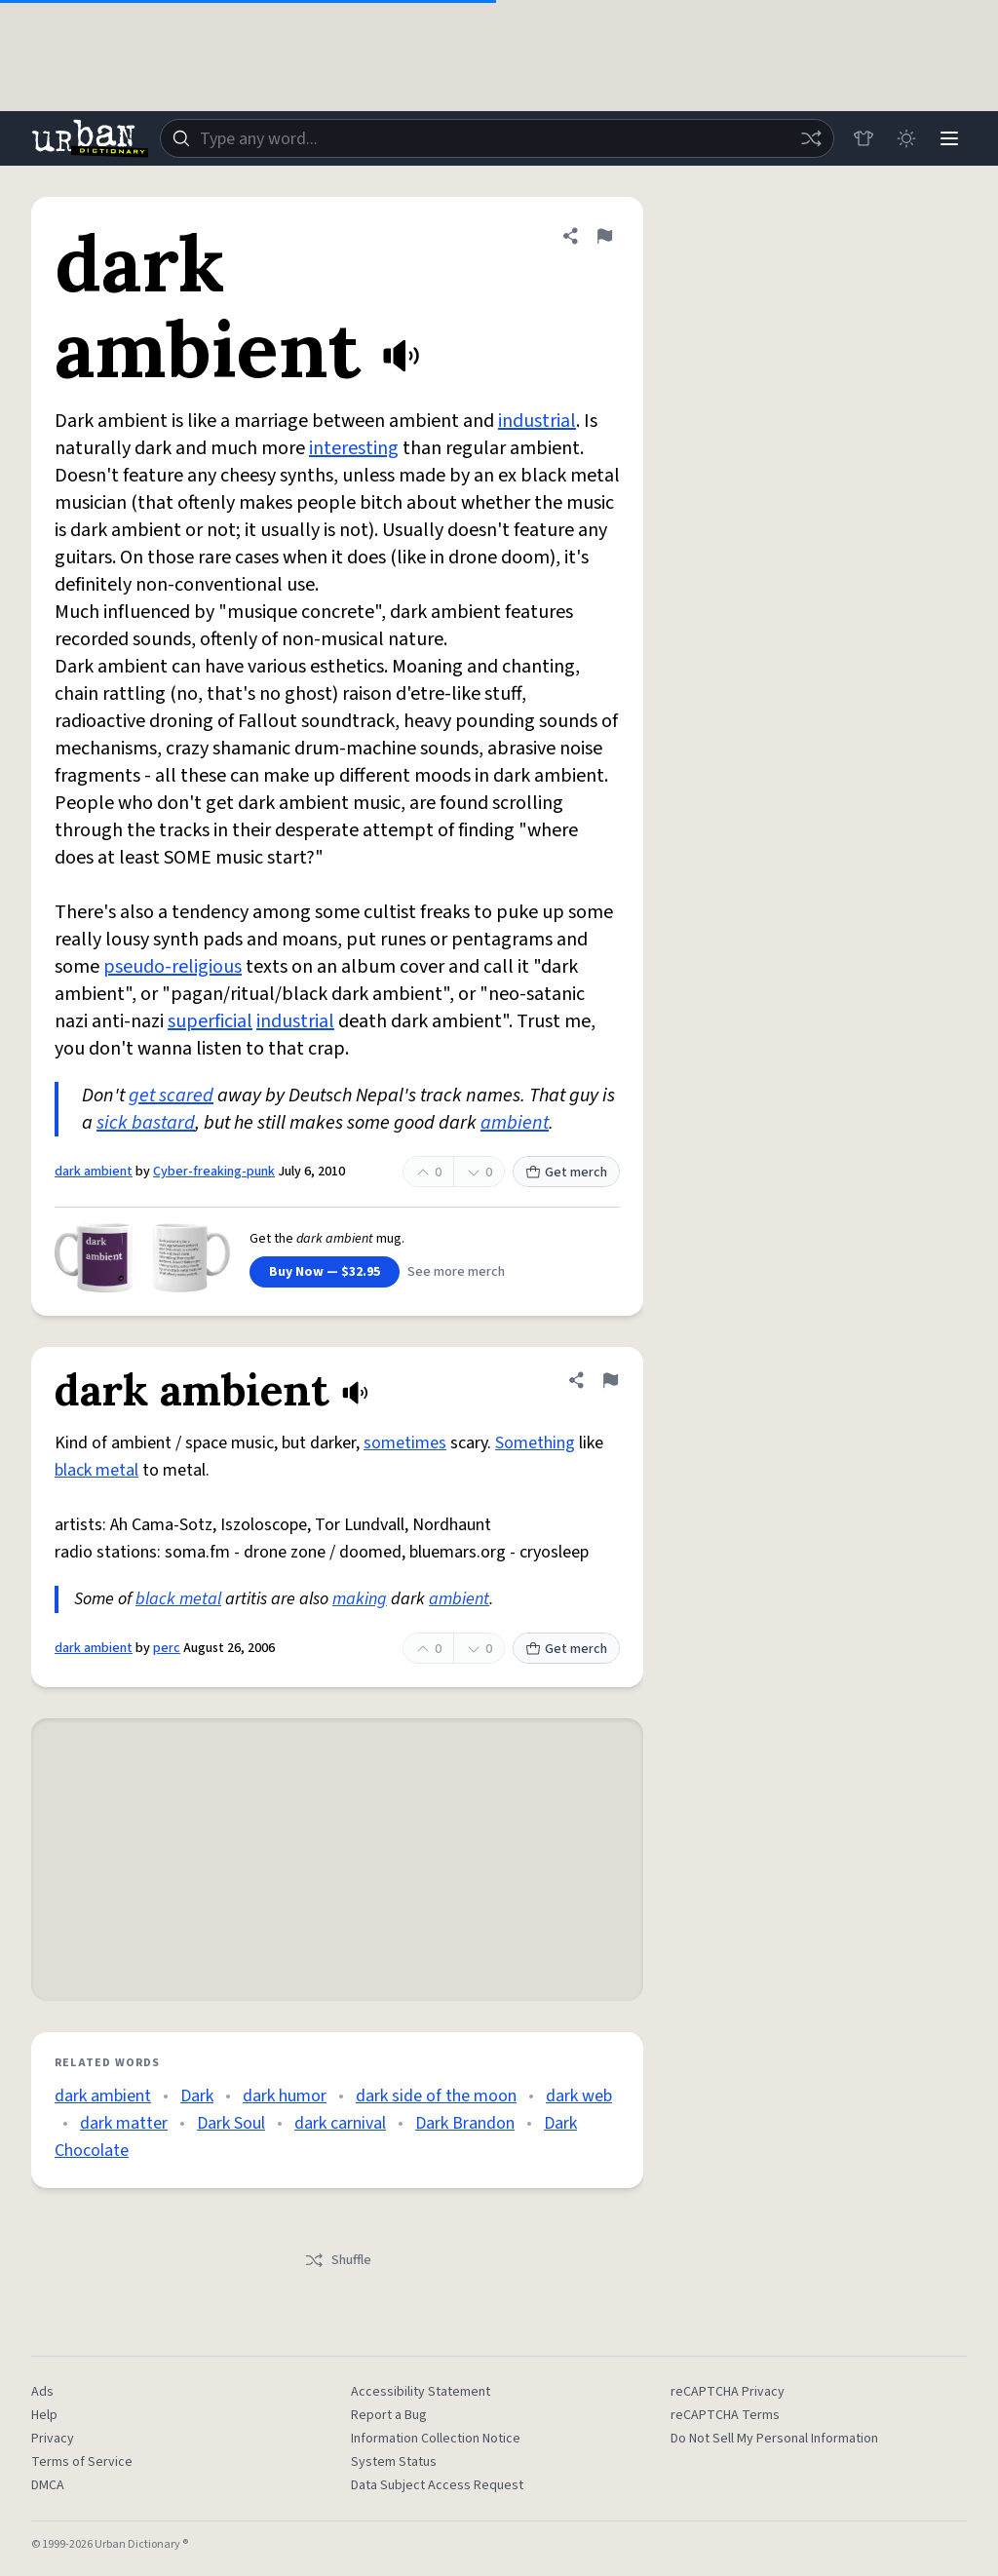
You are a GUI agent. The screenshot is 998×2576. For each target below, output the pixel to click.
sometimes (405, 1443)
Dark (196, 2096)
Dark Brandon (465, 2123)
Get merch (566, 1172)
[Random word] (811, 138)
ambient (514, 1122)
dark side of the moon (436, 2096)
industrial (537, 421)
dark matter (124, 2123)
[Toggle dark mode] (906, 138)
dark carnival (340, 2123)
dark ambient (94, 1171)
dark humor (284, 2096)
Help (44, 2415)
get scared (171, 1095)
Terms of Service (82, 2462)
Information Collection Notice (435, 2438)
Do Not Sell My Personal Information (774, 2438)
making (359, 1599)
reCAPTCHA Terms (725, 2415)
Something (535, 1443)
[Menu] (949, 138)
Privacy (52, 2438)
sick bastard (145, 1122)
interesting (354, 448)
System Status (394, 2462)
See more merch (456, 1272)
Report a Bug (389, 2415)
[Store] (863, 138)
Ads (42, 2392)
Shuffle (337, 2260)
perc (166, 1648)
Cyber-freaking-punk (214, 1171)
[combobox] (497, 138)
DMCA (47, 2485)
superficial (210, 1021)
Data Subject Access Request (437, 2485)
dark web (579, 2096)
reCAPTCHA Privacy (728, 2392)
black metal (96, 1470)
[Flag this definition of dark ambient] (604, 235)
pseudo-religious (172, 966)
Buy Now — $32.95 (324, 1272)
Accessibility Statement (420, 2392)
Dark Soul (231, 2123)
